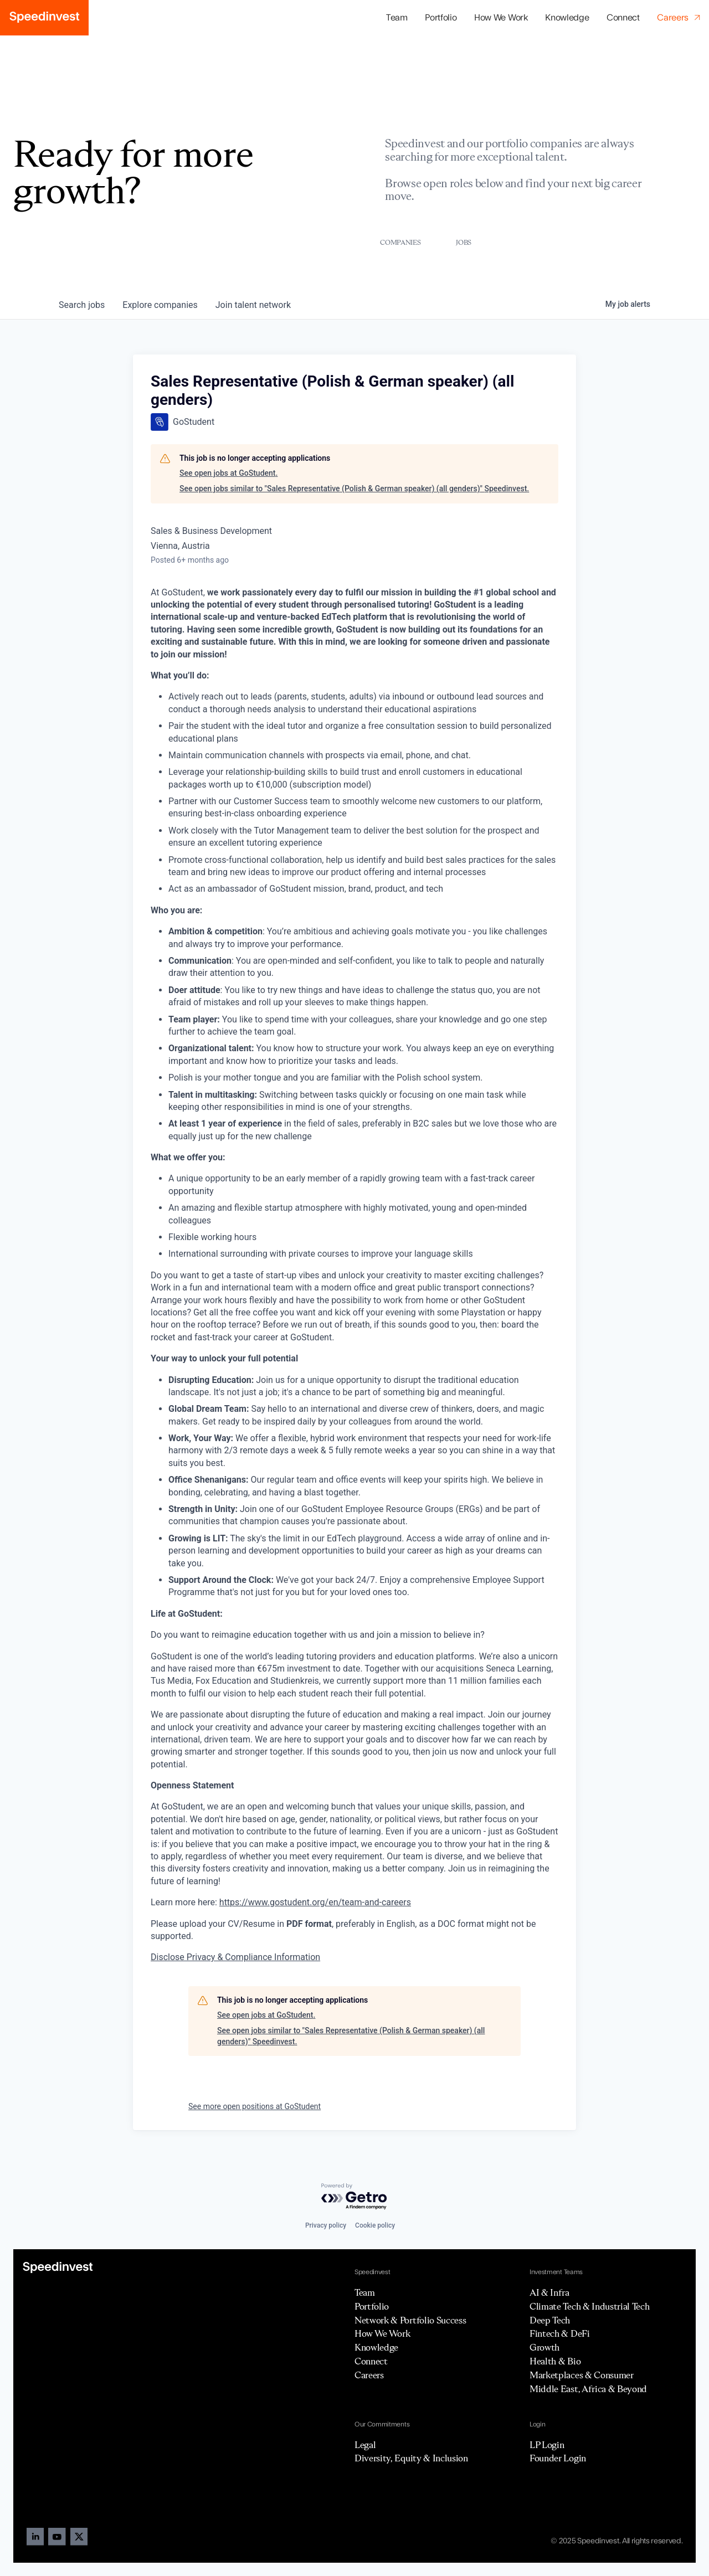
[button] (440, 18)
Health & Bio (555, 2361)
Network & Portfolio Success (410, 2320)
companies (159, 305)
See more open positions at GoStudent (254, 2106)
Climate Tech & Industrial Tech (589, 2306)
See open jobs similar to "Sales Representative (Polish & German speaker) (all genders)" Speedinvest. (354, 488)
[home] (44, 17)
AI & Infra (549, 2292)
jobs (82, 305)
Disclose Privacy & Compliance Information (235, 1957)
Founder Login (558, 2458)
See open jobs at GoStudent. (228, 473)
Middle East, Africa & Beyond (588, 2388)
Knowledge (567, 17)
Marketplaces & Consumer (582, 2374)
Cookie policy (375, 2225)
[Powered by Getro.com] (354, 2196)
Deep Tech (550, 2320)
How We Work (500, 17)
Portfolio (371, 2306)
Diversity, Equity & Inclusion (411, 2458)
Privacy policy (325, 2225)
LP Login (547, 2444)
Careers (369, 2374)
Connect (623, 17)
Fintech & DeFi (560, 2333)
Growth (544, 2347)
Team (397, 17)
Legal (365, 2444)
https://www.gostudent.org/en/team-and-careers (315, 1902)
